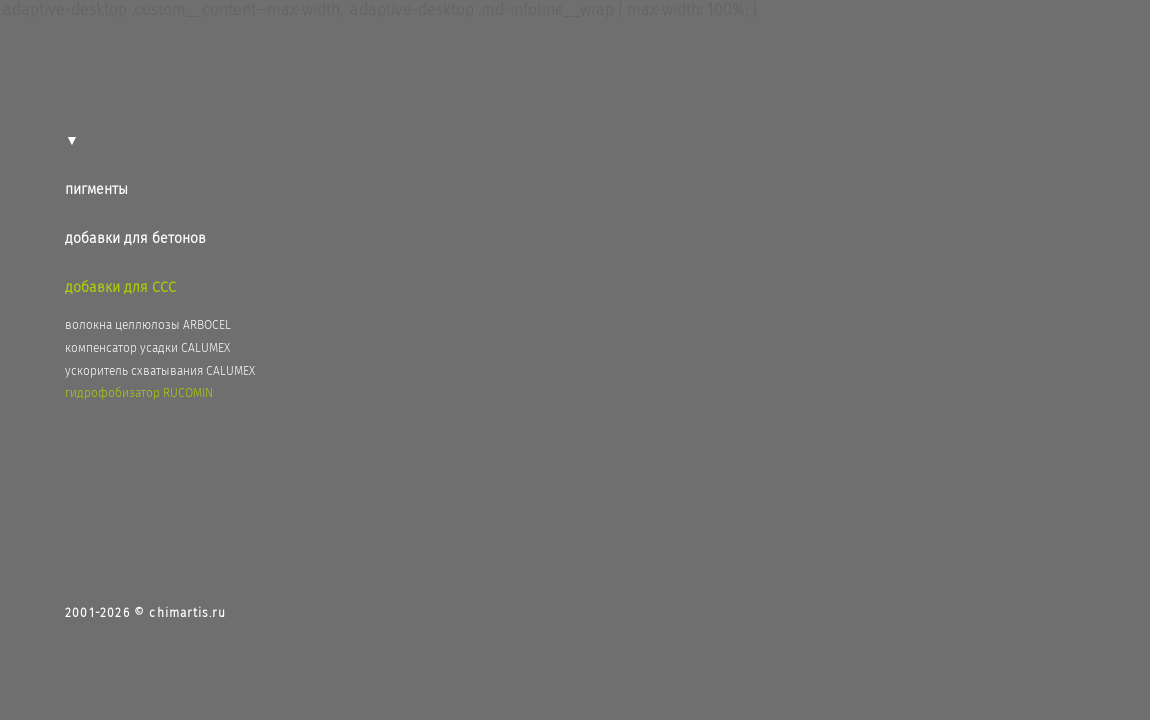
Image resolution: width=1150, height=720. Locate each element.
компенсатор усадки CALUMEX (147, 348)
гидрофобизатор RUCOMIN (139, 393)
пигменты (96, 189)
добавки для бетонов (135, 238)
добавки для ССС (120, 287)
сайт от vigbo (575, 673)
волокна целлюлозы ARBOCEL (148, 325)
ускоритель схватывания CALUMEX (160, 371)
